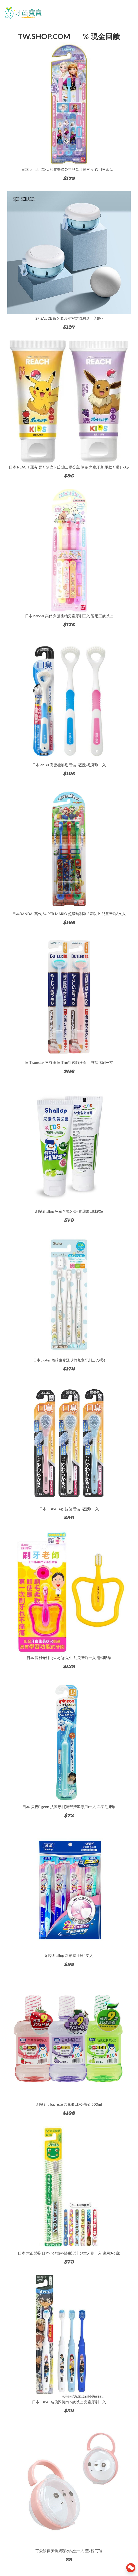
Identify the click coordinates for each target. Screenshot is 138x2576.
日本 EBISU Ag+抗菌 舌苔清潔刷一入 (69, 1509)
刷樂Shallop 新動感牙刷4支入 (69, 1955)
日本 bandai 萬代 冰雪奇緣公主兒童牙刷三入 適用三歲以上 (69, 169)
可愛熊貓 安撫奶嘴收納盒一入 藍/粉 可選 (68, 2550)
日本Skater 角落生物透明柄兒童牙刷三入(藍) (69, 1360)
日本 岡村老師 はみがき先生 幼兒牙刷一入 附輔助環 (69, 1657)
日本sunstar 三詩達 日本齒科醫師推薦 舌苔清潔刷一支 (69, 1062)
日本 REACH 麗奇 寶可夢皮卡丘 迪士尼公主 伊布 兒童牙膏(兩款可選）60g (69, 467)
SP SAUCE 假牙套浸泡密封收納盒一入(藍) (69, 318)
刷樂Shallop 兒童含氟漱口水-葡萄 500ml (69, 2104)
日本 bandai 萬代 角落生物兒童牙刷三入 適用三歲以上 (69, 616)
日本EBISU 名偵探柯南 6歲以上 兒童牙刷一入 (69, 2402)
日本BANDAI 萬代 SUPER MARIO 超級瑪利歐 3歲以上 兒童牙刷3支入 (69, 913)
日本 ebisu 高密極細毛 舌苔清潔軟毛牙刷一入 (69, 765)
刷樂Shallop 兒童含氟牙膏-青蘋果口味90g (69, 1211)
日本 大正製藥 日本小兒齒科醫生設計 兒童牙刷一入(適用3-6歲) (69, 2253)
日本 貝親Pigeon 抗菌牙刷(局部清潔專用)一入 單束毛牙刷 (68, 1806)
